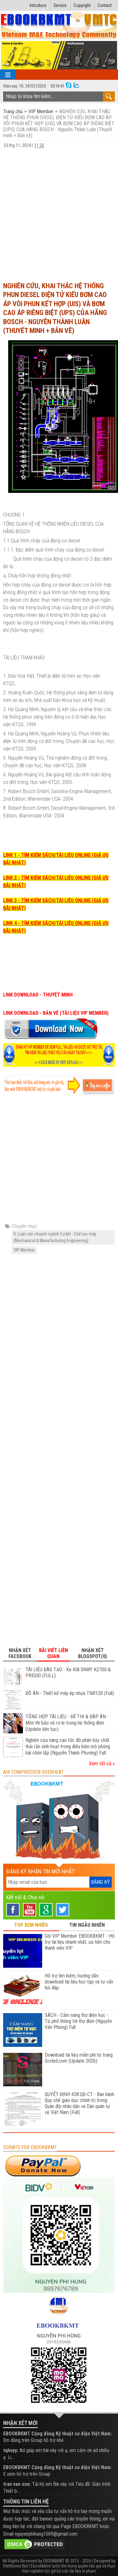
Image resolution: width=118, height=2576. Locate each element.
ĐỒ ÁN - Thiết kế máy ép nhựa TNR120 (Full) (69, 1693)
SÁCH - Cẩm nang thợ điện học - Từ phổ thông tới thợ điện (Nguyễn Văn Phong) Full (78, 2021)
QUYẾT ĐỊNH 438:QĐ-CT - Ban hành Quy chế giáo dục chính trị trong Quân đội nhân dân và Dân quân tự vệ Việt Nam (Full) (79, 2103)
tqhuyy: (10, 2450)
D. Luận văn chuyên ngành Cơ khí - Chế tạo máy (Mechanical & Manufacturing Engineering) (55, 1237)
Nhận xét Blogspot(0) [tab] (92, 1653)
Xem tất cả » (102, 1764)
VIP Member (40, 111)
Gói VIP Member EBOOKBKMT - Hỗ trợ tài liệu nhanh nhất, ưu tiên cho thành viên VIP (80, 1942)
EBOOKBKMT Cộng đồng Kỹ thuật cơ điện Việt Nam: (57, 2434)
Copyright (82, 5)
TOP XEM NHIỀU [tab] (31, 1925)
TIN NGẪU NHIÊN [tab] (87, 1925)
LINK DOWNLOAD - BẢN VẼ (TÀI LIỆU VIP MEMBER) (56, 1013)
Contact (105, 5)
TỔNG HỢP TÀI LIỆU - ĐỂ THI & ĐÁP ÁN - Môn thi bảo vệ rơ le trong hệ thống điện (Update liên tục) (67, 1723)
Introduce (38, 5)
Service (60, 5)
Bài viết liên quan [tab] (53, 1653)
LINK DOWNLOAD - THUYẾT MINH (38, 995)
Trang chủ (13, 111)
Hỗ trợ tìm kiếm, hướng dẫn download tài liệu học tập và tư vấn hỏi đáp (79, 1982)
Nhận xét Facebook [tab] (19, 1653)
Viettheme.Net (15, 2565)
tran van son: (17, 2484)
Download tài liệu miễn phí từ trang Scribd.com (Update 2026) (79, 2058)
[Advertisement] (59, 214)
